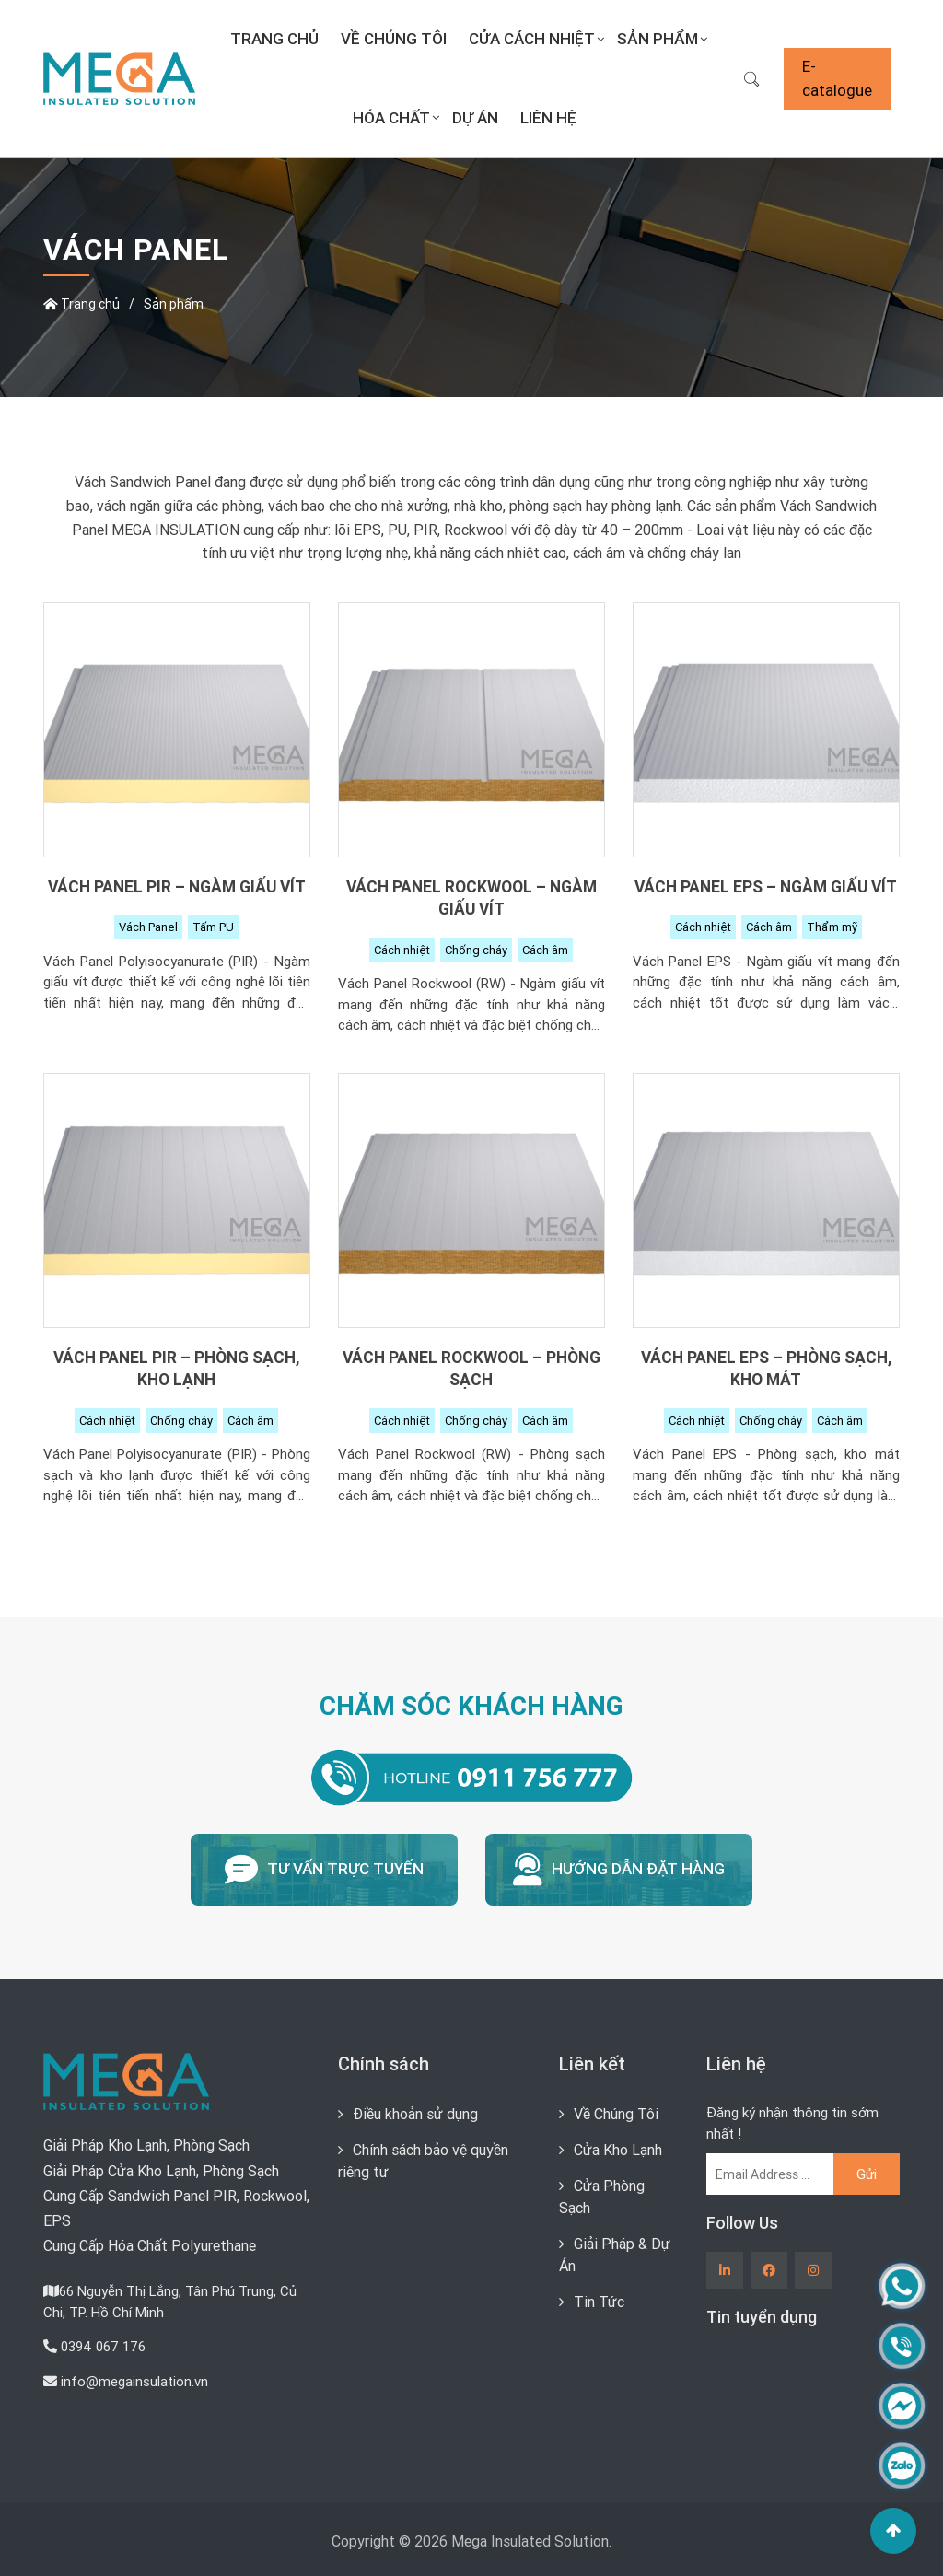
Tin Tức (599, 2301)
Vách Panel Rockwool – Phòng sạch (471, 1368)
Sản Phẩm (657, 39)
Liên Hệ (548, 118)
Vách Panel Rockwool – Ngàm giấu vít (471, 898)
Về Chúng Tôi (394, 39)
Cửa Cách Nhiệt (532, 39)
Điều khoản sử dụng (415, 2113)
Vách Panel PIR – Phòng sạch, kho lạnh (176, 1368)
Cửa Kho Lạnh (618, 2149)
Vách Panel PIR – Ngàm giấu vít (177, 886)
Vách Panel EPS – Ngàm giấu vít (765, 886)
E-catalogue (837, 78)
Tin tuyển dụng (761, 2316)
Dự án (475, 118)
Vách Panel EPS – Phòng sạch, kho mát (766, 1368)
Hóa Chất (391, 118)
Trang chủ (274, 39)
